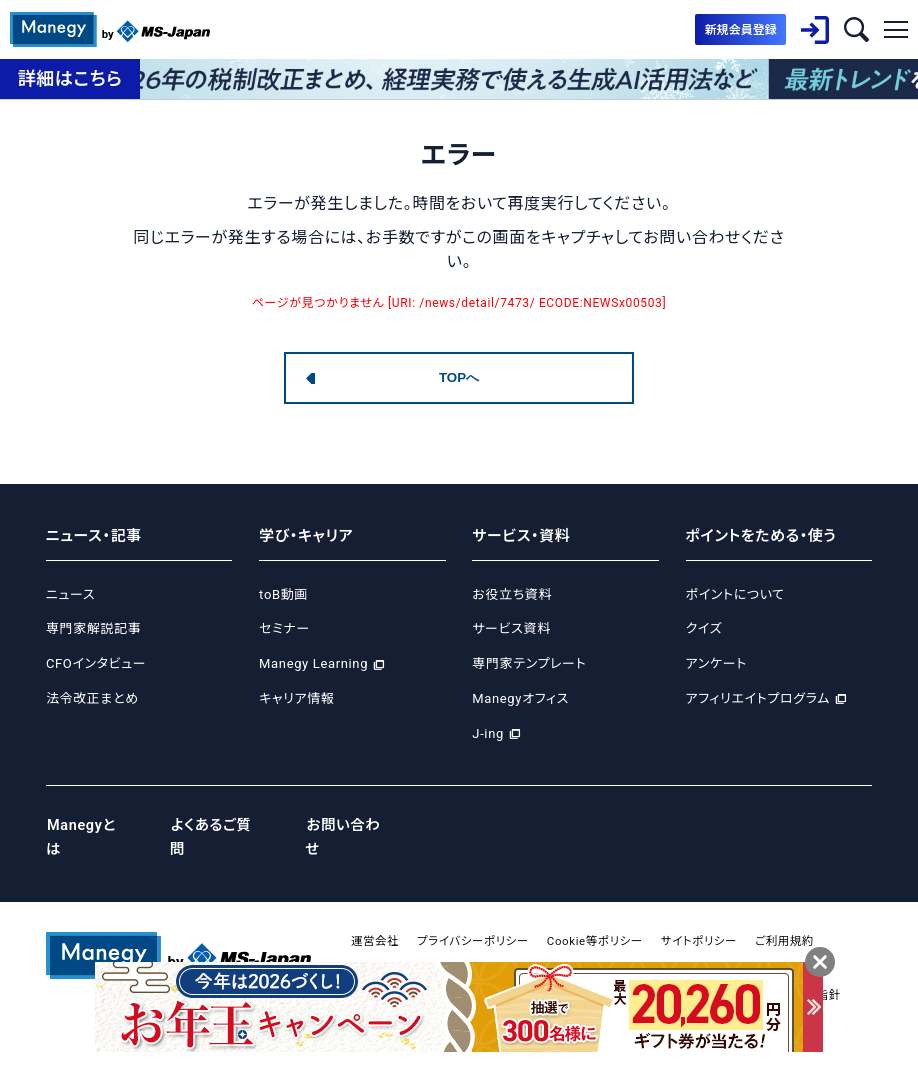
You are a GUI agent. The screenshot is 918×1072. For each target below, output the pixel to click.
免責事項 (376, 944)
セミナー (284, 628)
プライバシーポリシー (477, 917)
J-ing (488, 733)
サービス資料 (511, 628)
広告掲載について (468, 944)
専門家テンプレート (529, 663)
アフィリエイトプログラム (758, 698)
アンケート (716, 663)
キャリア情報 (296, 698)
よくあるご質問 (222, 826)
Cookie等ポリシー (604, 917)
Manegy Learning (313, 663)
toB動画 (283, 594)
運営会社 (376, 917)
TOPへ (459, 377)
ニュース (70, 594)
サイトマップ (568, 944)
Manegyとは (89, 826)
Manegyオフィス (520, 698)
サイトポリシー (712, 917)
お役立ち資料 (512, 594)
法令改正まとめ (92, 698)
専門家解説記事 (93, 628)
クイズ (704, 628)
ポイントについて (735, 594)
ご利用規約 (801, 917)
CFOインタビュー (96, 663)
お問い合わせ (358, 826)
